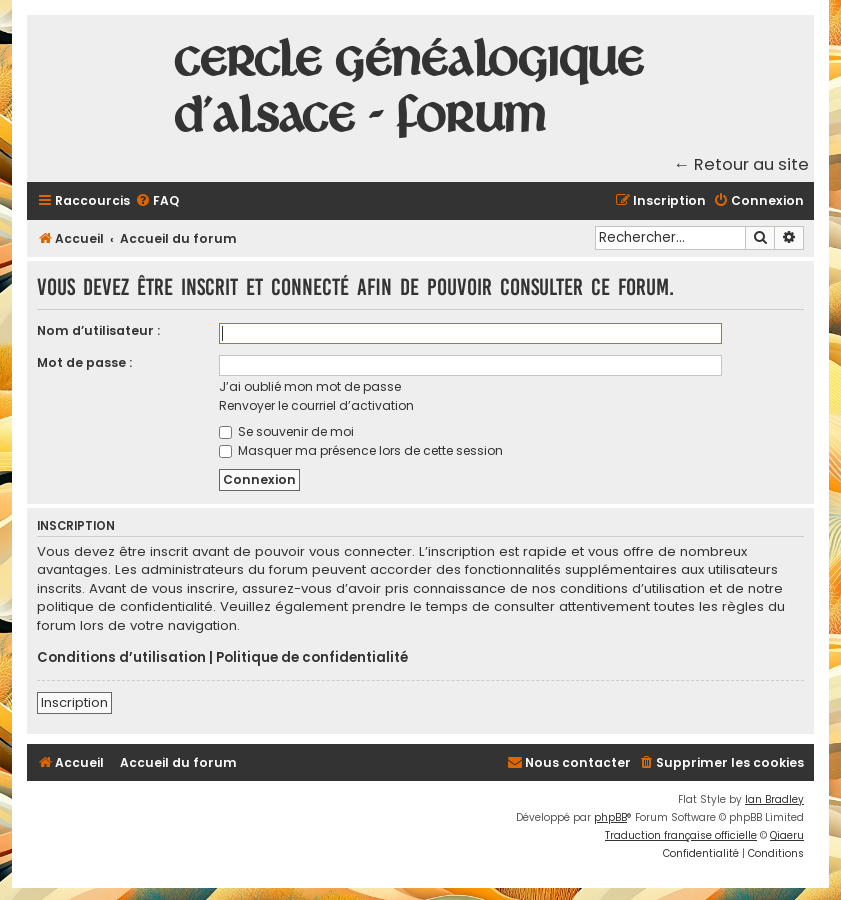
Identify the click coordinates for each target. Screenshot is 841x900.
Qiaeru (787, 835)
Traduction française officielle (681, 835)
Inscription (74, 702)
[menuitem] (157, 201)
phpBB (610, 817)
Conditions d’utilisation (121, 658)
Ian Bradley (774, 799)
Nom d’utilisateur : (98, 330)
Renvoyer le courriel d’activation (316, 405)
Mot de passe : (84, 362)
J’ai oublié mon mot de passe (310, 386)
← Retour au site (742, 164)
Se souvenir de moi (286, 431)
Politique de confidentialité (312, 658)
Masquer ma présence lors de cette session (361, 450)
